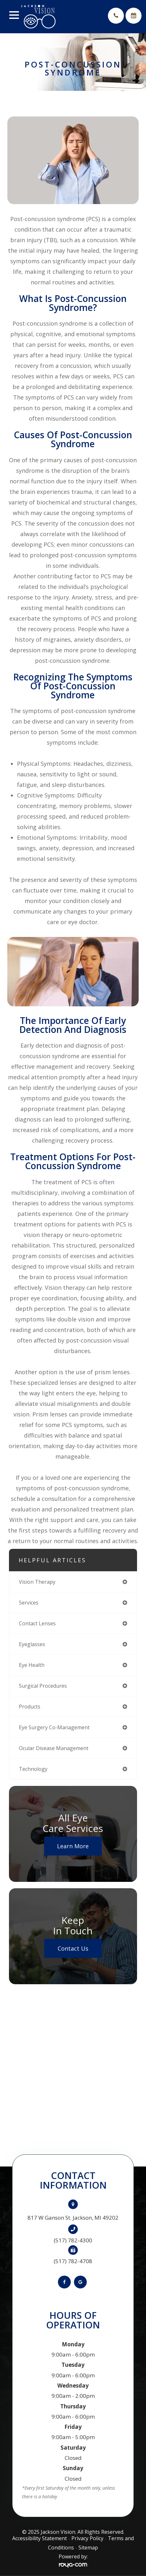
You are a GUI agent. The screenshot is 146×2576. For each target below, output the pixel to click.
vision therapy (37, 1581)
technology (33, 1768)
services (28, 1602)
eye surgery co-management (54, 1727)
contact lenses (37, 1623)
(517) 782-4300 (73, 2240)
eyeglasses (32, 1644)
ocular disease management (53, 1748)
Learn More (73, 1846)
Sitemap (88, 2547)
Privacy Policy (87, 2538)
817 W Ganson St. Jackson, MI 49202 (73, 2217)
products (29, 1706)
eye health (32, 1664)
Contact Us (73, 1948)
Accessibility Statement (39, 2538)
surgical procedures (43, 1685)
